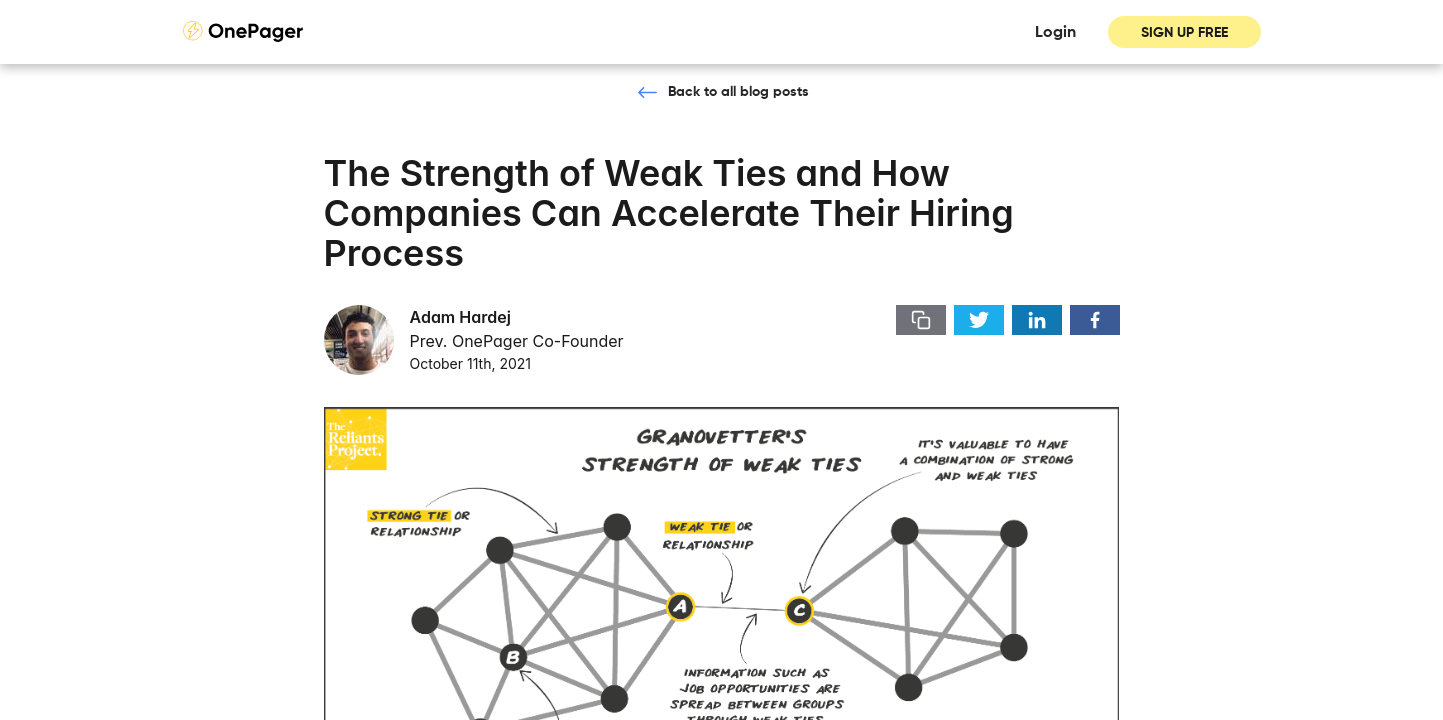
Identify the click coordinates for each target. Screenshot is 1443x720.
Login (1055, 33)
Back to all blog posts (738, 92)
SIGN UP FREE (1184, 33)
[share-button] (921, 320)
